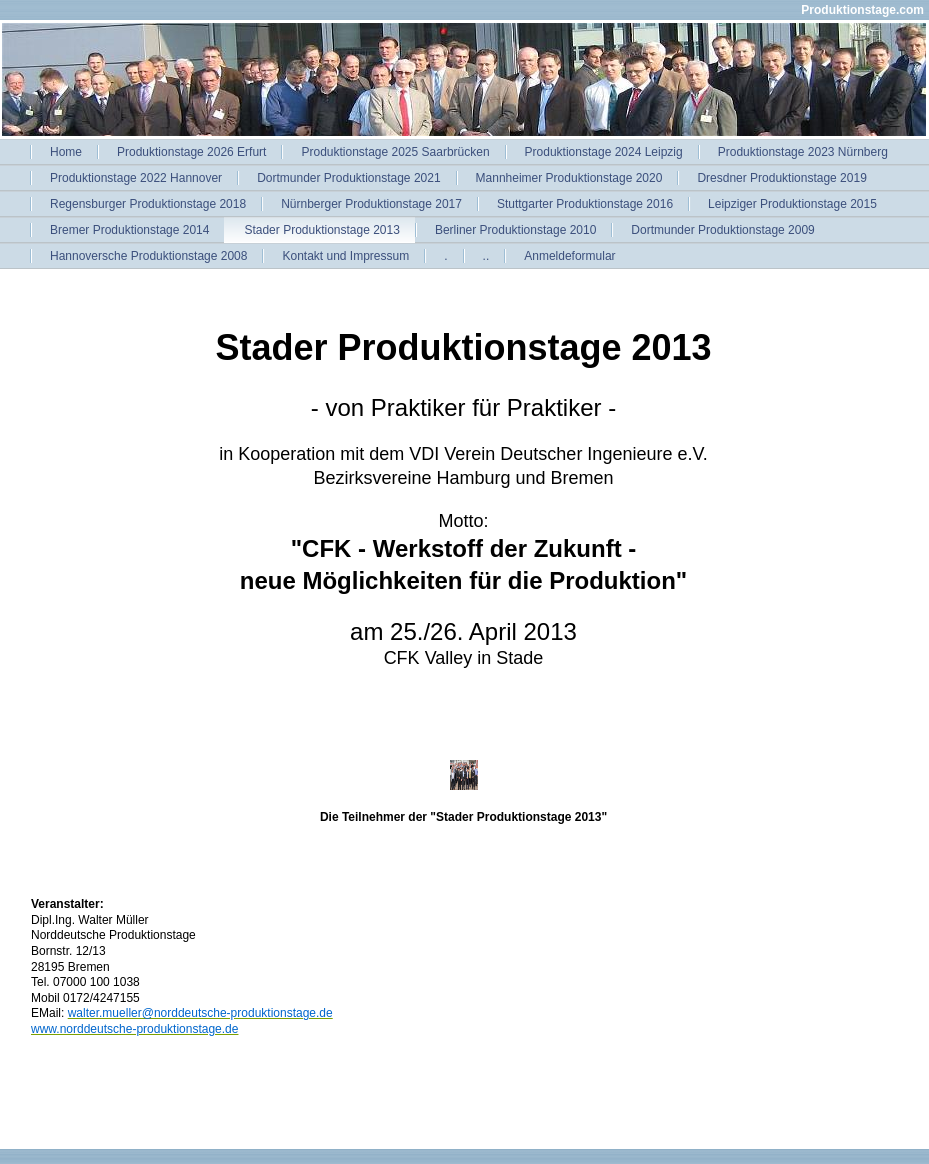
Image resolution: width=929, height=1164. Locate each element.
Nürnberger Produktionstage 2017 (371, 204)
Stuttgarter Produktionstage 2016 (585, 204)
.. (486, 256)
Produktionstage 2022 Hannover (136, 178)
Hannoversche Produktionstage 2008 (148, 256)
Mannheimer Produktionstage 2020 (569, 178)
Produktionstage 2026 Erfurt (191, 152)
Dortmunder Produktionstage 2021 (348, 178)
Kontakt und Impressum (345, 256)
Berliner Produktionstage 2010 (515, 230)
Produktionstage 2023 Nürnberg (803, 152)
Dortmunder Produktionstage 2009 (722, 230)
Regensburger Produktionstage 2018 (148, 204)
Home (66, 152)
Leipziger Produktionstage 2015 (792, 204)
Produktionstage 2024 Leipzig (604, 152)
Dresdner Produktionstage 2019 (781, 178)
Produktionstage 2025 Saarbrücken (395, 152)
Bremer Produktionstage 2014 (129, 230)
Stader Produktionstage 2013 (321, 230)
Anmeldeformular (569, 256)
